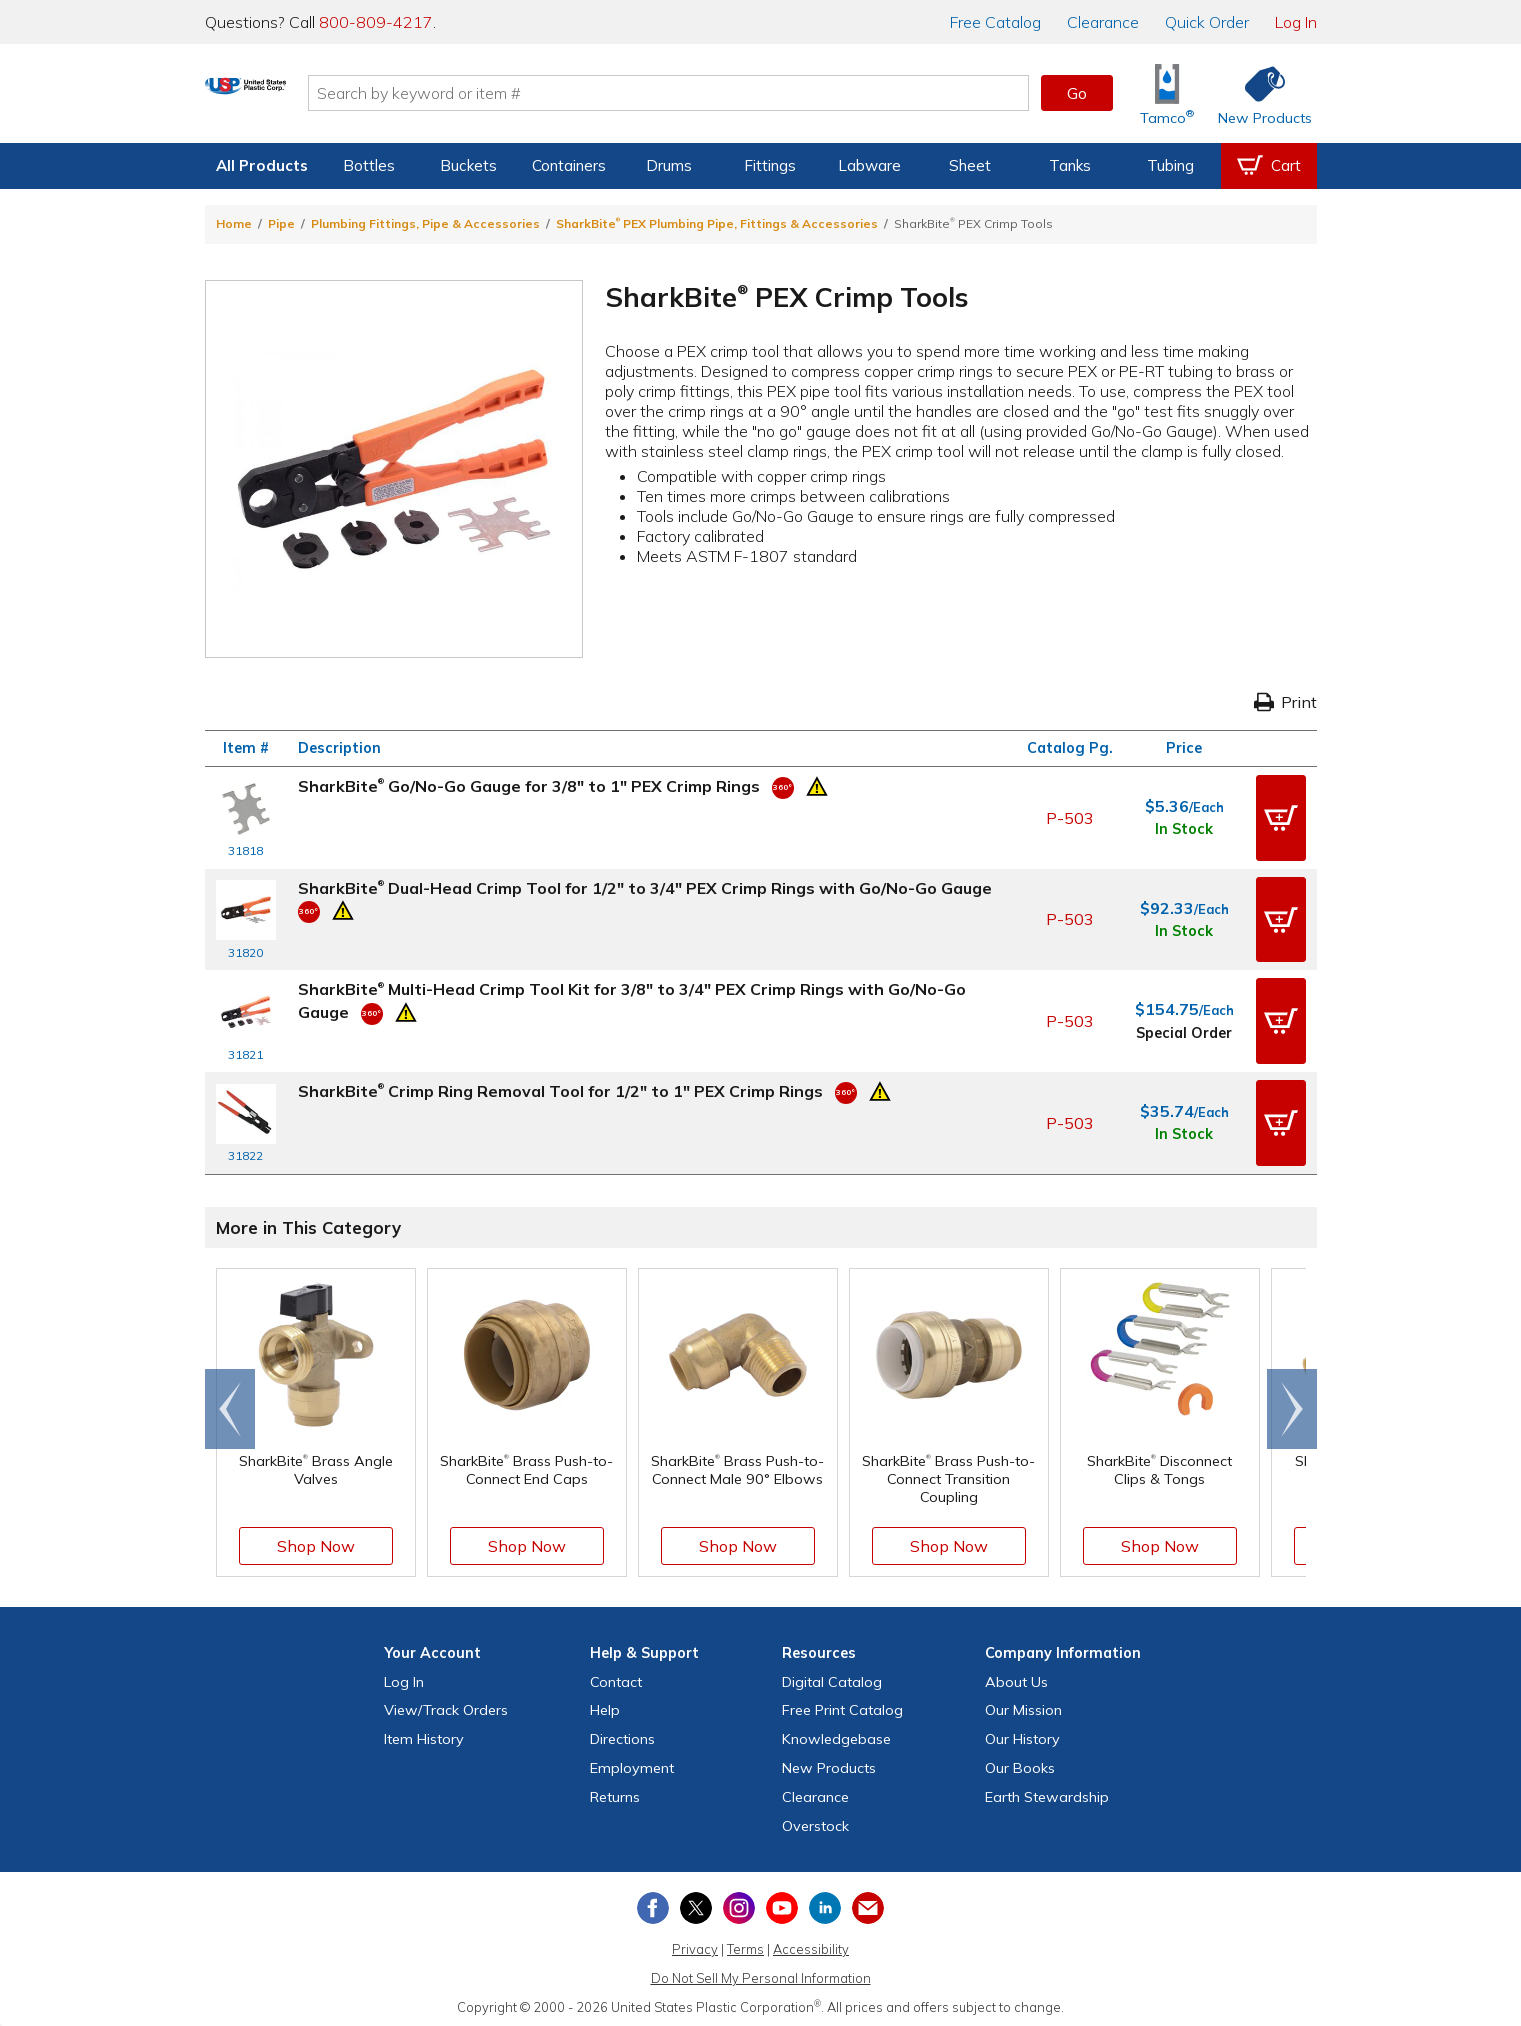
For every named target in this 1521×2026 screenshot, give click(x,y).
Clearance (1103, 22)
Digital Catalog (832, 1677)
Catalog (995, 22)
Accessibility (811, 1945)
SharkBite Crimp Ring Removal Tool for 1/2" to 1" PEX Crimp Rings (560, 1088)
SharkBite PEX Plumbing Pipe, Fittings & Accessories (717, 223)
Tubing (1170, 165)
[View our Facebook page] (653, 1904)
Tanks (1070, 165)
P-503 (1070, 817)
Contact (616, 1677)
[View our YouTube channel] (782, 1904)
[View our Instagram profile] (739, 1904)
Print (1285, 702)
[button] (1281, 817)
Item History (424, 1735)
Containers (569, 165)
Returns (615, 1792)
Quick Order (1207, 22)
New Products (829, 1764)
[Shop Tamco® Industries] (1167, 93)
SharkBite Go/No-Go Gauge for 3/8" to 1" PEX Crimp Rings (529, 786)
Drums (669, 165)
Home (234, 223)
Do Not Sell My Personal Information (761, 1974)
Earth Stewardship (1047, 1792)
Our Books (1020, 1764)
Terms (745, 1945)
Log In (1296, 22)
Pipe (281, 223)
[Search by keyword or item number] (746, 93)
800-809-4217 (376, 22)
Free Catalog (842, 1706)
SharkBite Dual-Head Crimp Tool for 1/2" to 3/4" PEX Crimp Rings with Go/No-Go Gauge (645, 887)
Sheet (970, 165)
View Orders (446, 1706)
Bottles (369, 165)
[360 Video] (783, 786)
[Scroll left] (230, 1405)
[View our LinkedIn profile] (825, 1904)
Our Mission (1023, 1706)
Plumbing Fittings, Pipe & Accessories (425, 223)
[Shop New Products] (1258, 93)
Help (605, 1706)
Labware (869, 165)
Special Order (1184, 1030)
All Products (262, 165)
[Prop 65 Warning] (817, 784)
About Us (1016, 1677)
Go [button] (1077, 93)
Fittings (770, 165)
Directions (622, 1735)
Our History (1022, 1735)
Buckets (468, 165)
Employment (632, 1764)
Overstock (815, 1821)
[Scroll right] (1292, 1405)
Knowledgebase (836, 1735)
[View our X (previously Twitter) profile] (696, 1904)
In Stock (1184, 829)
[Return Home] (323, 97)
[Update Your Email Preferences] (868, 1904)
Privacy (695, 1945)
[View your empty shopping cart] (1269, 166)
